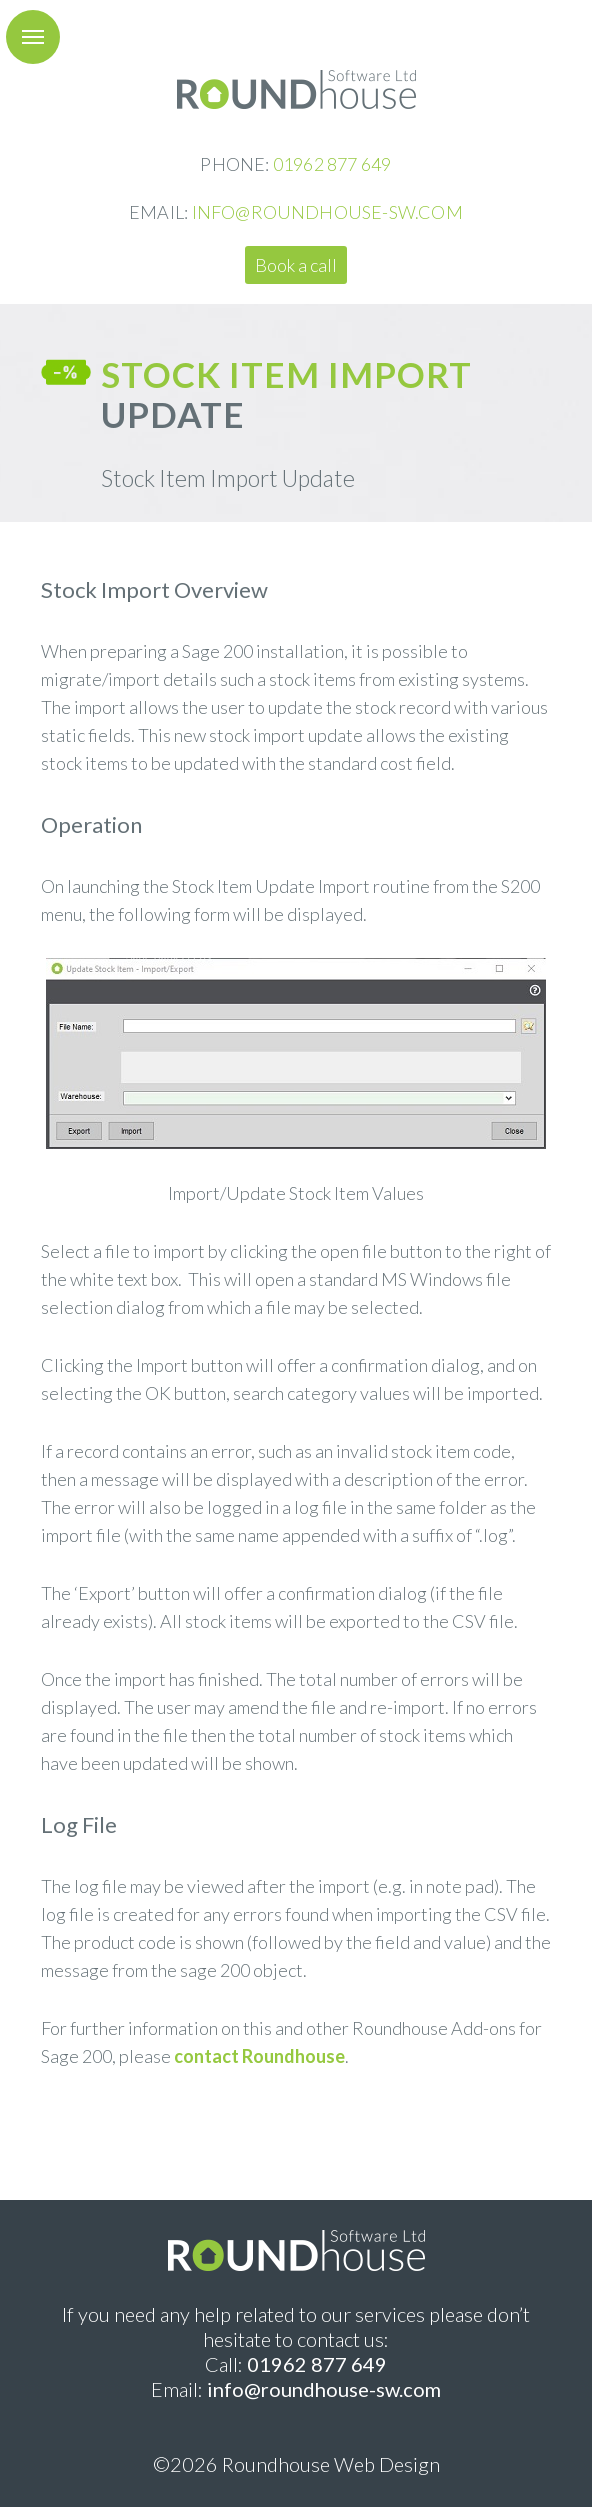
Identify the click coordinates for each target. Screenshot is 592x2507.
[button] (33, 37)
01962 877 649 (332, 164)
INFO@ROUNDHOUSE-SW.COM (327, 212)
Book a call (296, 265)
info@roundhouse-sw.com (324, 2389)
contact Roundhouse (259, 2056)
